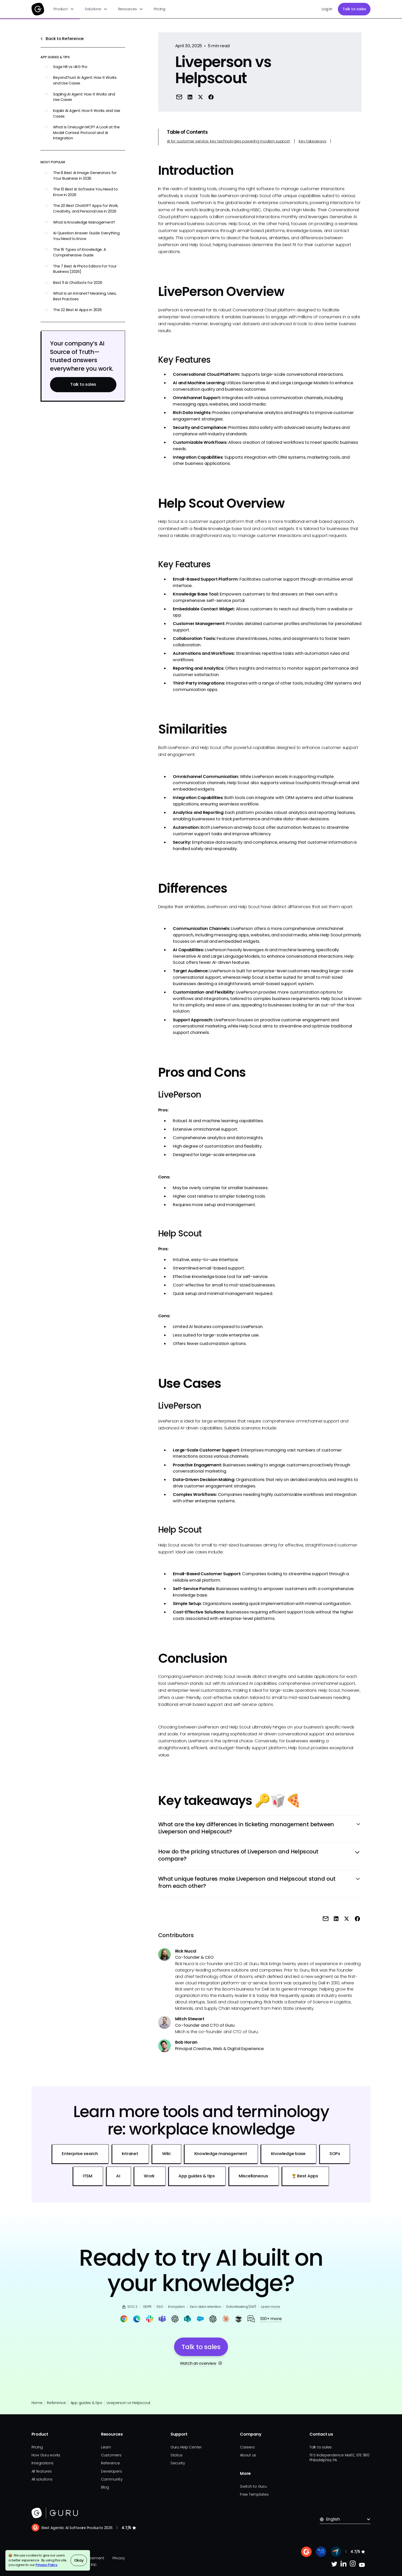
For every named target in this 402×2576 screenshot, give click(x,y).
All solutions (42, 2479)
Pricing (159, 9)
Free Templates (254, 2494)
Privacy (119, 2558)
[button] (63, 9)
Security (177, 2463)
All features (42, 2471)
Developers (111, 2471)
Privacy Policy (46, 2565)
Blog (105, 2487)
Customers (111, 2455)
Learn (106, 2447)
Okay (79, 2560)
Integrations (43, 2463)
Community (112, 2479)
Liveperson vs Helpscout (128, 2402)
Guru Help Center (186, 2447)
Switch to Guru (253, 2486)
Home (37, 2402)
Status (176, 2455)
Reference (56, 2402)
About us (248, 2455)
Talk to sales (354, 9)
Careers (247, 2447)
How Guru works (46, 2455)
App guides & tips (86, 2402)
